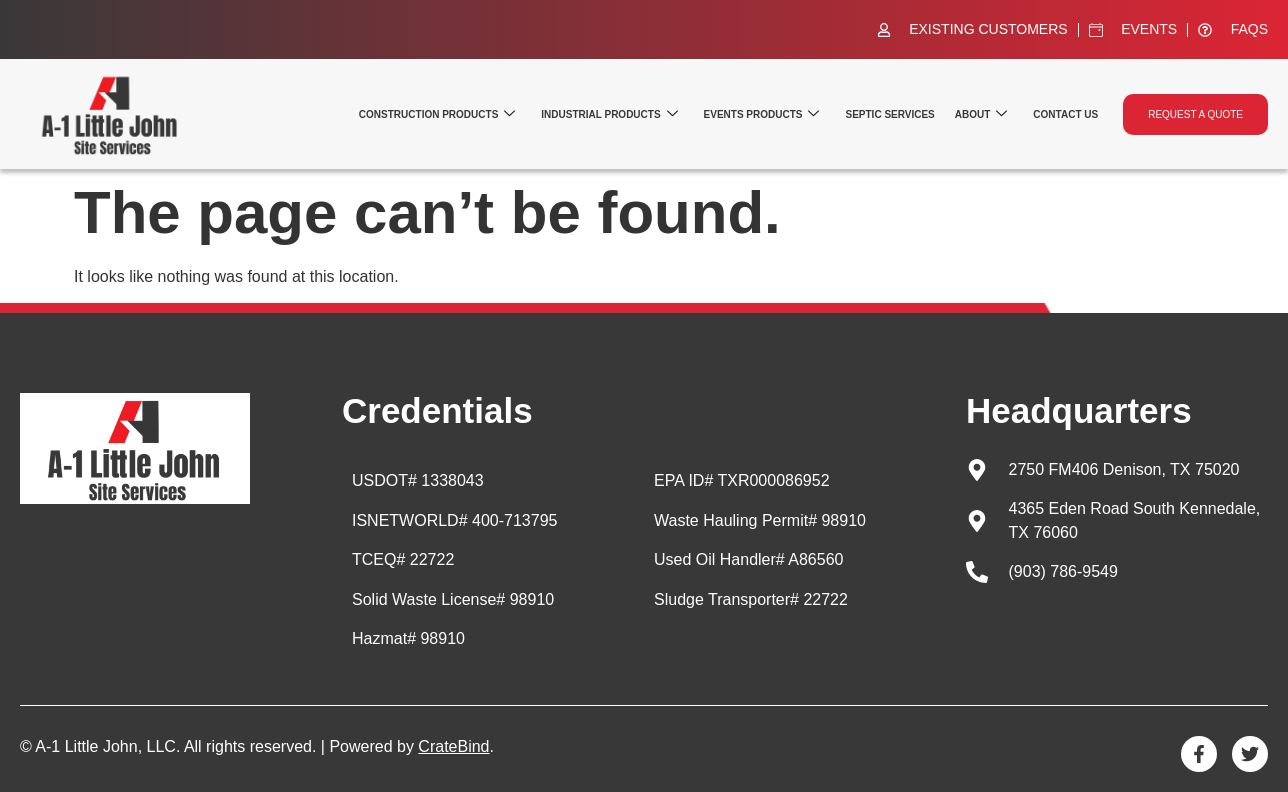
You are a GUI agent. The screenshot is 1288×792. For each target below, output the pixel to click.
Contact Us (1065, 114)
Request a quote (1195, 114)
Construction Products (437, 114)
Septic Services (889, 114)
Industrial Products (609, 114)
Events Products (762, 114)
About (981, 114)
